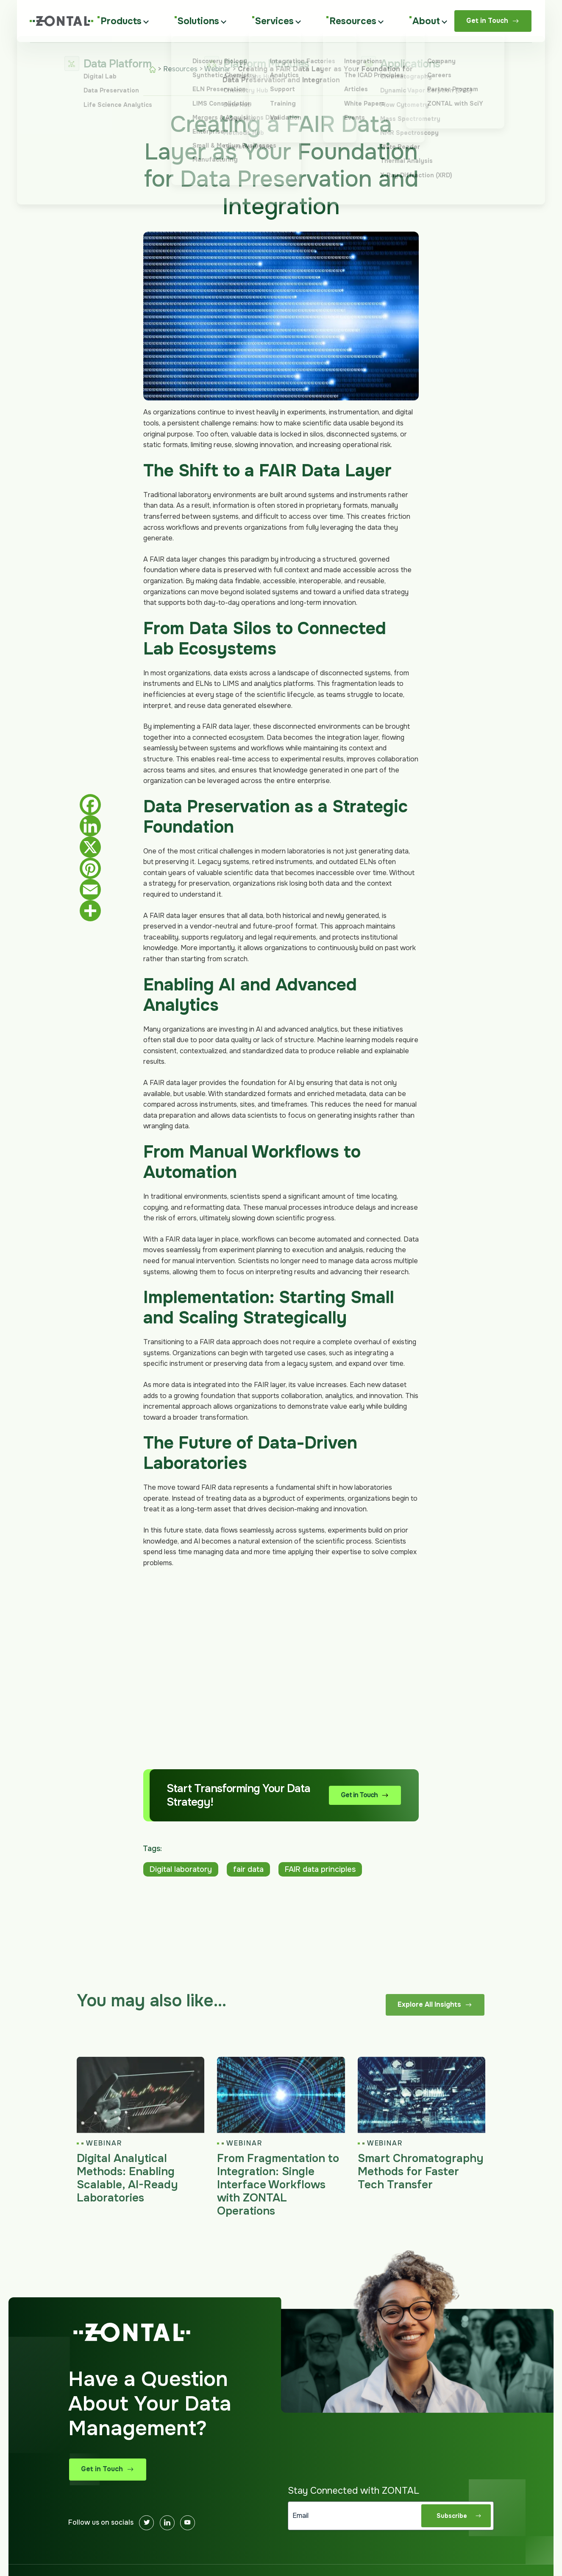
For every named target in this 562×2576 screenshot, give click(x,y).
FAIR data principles (320, 1869)
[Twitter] (146, 2522)
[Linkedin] (167, 2522)
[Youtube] (187, 2522)
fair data (248, 1869)
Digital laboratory (181, 1869)
